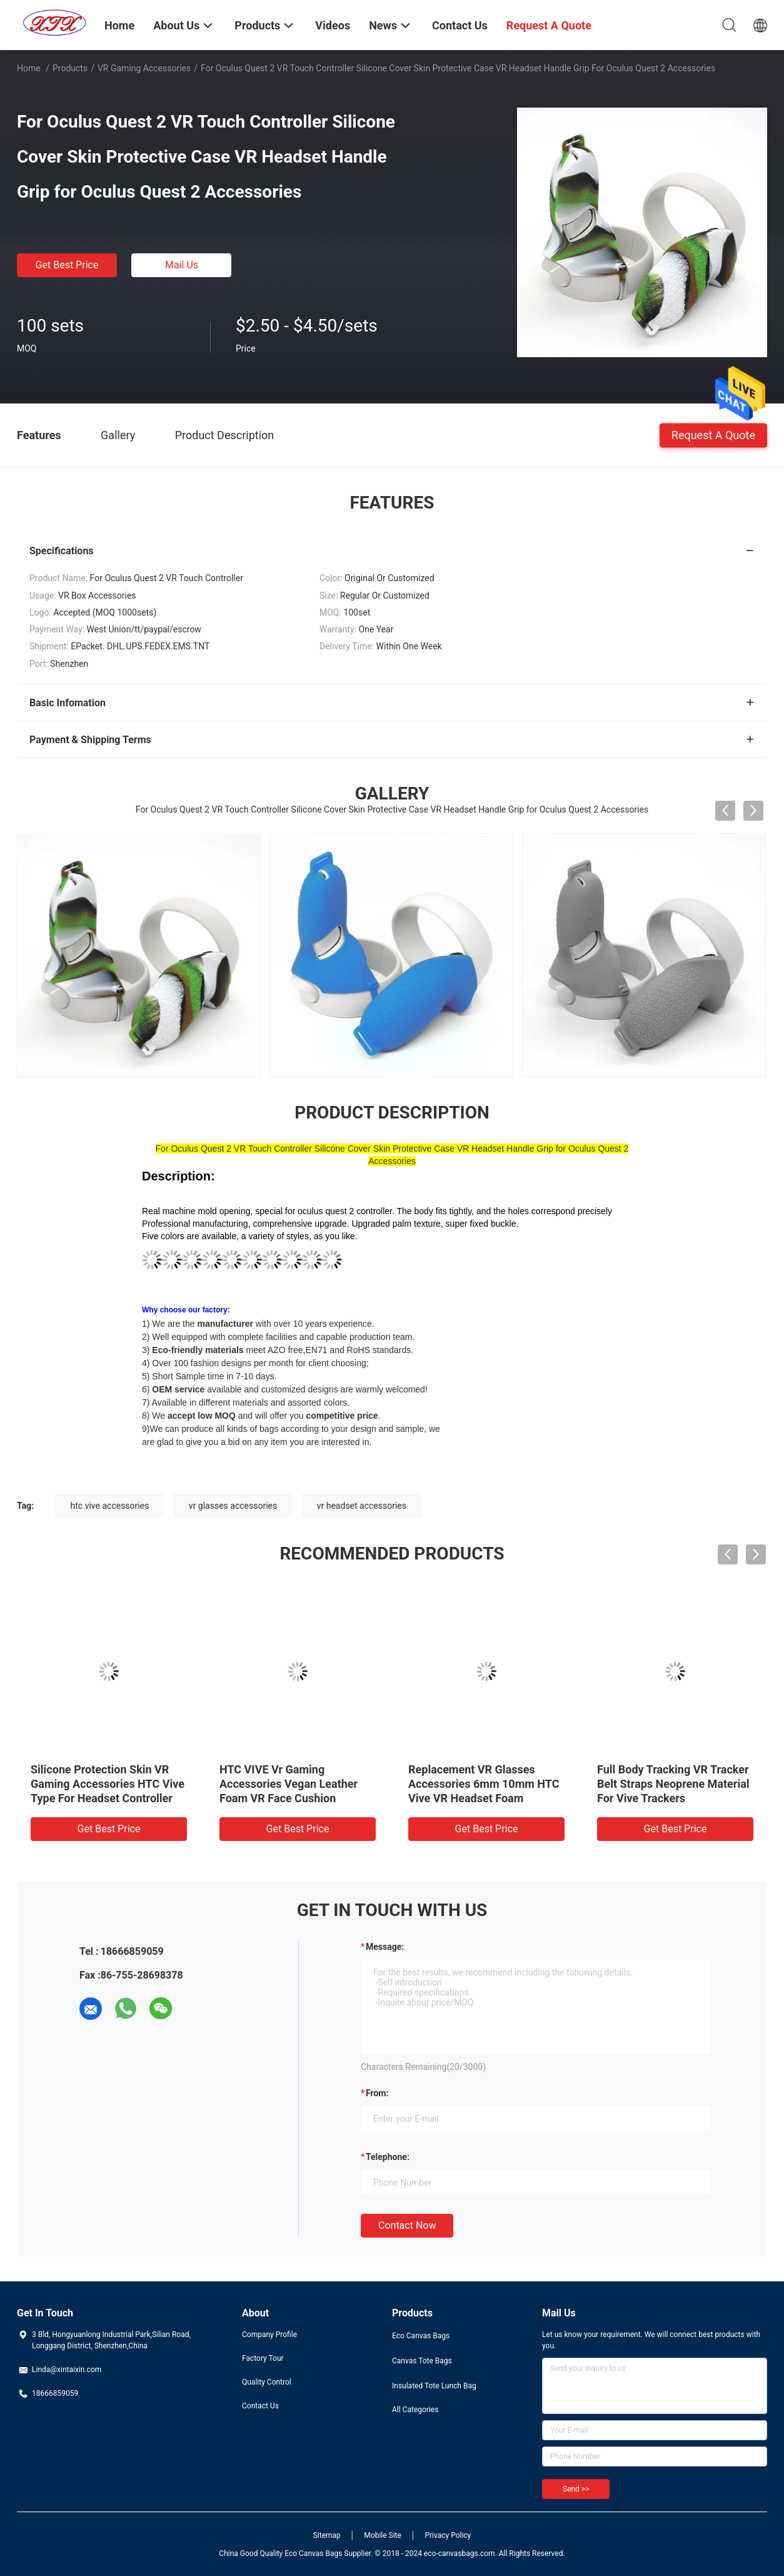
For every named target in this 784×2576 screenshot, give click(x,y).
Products (70, 68)
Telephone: (388, 2157)
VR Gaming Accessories (144, 68)
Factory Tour (263, 2358)
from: (377, 2093)
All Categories (415, 2409)
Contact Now (407, 2225)
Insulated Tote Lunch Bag (434, 2385)
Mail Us (181, 265)
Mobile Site (382, 2535)
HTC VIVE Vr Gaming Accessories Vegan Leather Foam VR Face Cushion (288, 1784)
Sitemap (327, 2535)
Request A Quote (713, 434)
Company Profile (269, 2334)
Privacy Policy (448, 2535)
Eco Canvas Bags (421, 2335)
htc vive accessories (110, 1506)
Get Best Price (67, 265)
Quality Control (266, 2382)
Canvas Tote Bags (422, 2360)
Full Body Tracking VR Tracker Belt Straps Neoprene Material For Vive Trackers (673, 1784)
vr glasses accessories (233, 1506)
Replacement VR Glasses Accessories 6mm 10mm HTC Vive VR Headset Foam (483, 1784)
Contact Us (260, 2405)
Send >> (576, 2489)
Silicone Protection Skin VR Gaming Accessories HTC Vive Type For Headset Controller (107, 1784)
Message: (385, 1947)
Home (29, 68)
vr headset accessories (361, 1506)
